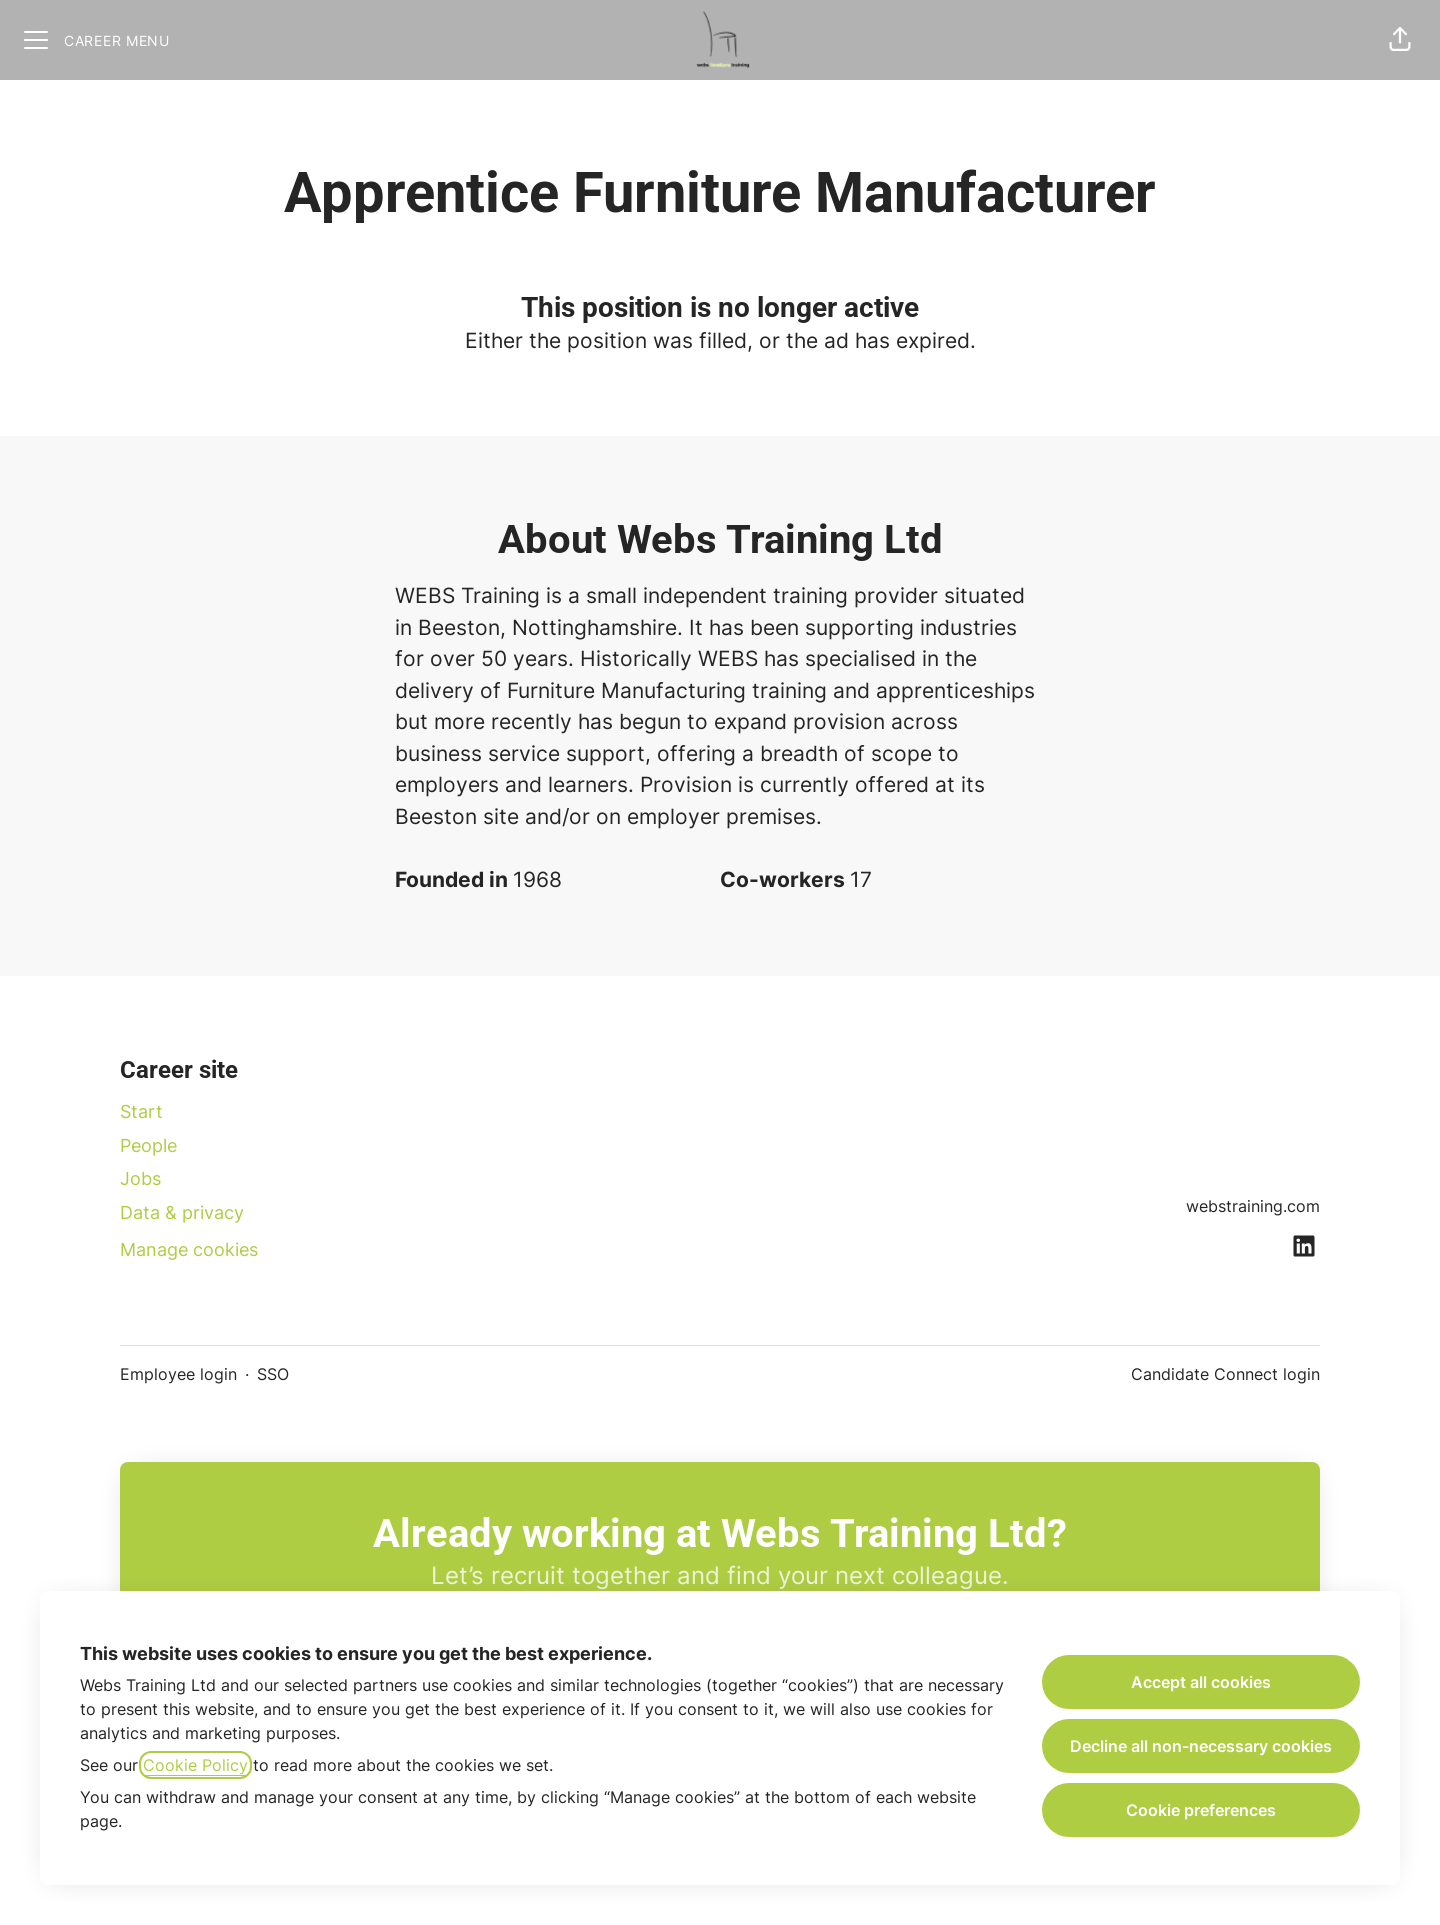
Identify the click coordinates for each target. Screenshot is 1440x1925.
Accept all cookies (1201, 1682)
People (148, 1145)
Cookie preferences (1201, 1810)
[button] (1400, 40)
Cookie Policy (195, 1765)
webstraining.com (1253, 1206)
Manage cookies (189, 1249)
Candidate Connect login (1225, 1374)
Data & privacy (182, 1212)
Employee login (178, 1374)
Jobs (140, 1178)
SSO (273, 1374)
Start (141, 1111)
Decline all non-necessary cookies (1201, 1746)
